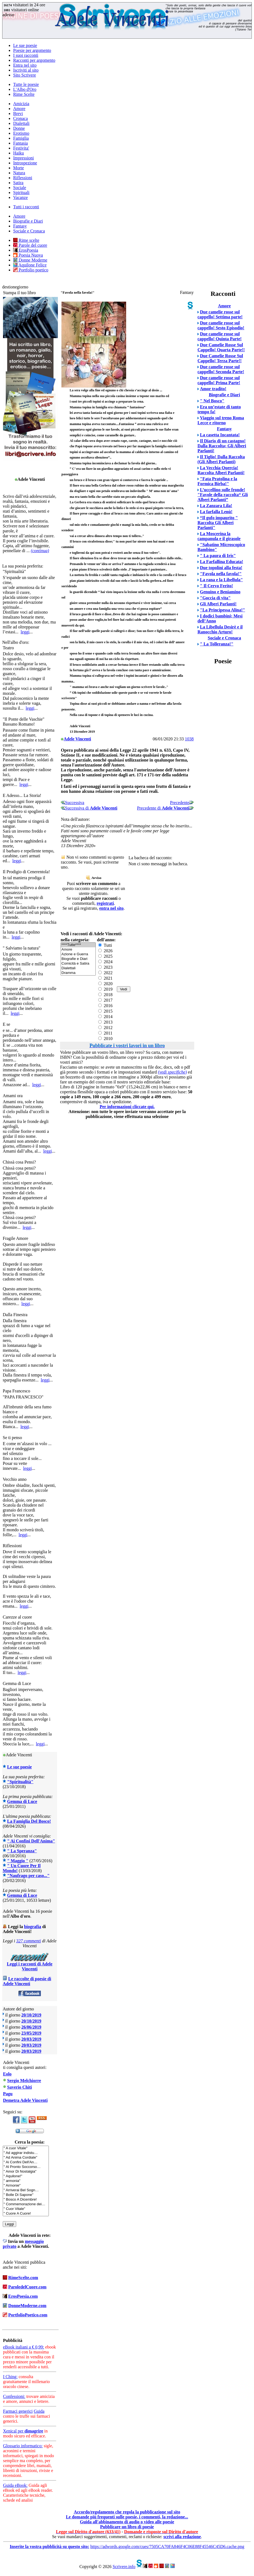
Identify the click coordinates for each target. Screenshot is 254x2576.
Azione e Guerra (78, 954)
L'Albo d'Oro (24, 89)
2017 (105, 1000)
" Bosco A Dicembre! (26, 2199)
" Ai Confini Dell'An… (26, 2162)
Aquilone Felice (30, 265)
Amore (19, 108)
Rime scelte (26, 240)
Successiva (72, 802)
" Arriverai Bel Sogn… (26, 2190)
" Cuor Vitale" (26, 2209)
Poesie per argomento (32, 50)
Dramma (78, 973)
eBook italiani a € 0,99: (23, 2347)
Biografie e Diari (28, 221)
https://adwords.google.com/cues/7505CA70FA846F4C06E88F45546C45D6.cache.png (167, 2546)
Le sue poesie (25, 45)
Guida (39, 2411)
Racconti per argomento (34, 60)
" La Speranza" (22, 1851)
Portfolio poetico (30, 270)
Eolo (7, 2074)
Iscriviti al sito (25, 70)
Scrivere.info (123, 2566)
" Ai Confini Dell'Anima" (31, 1841)
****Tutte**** (78, 945)
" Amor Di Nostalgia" (26, 2171)
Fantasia (20, 143)
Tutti (105, 945)
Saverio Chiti (19, 2087)
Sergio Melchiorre (24, 2080)
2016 (105, 1005)
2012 (105, 1027)
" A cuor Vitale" (26, 2148)
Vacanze (20, 197)
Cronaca (20, 118)
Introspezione (25, 163)
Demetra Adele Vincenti (25, 2100)
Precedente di (165, 808)
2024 (105, 961)
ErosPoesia (25, 250)
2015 (105, 1011)
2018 (105, 994)
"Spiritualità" (20, 1781)
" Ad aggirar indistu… (26, 2153)
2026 (105, 950)
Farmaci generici (18, 2411)
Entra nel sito (24, 65)
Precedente (182, 802)
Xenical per (23, 2431)
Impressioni (23, 158)
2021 (105, 978)
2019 (105, 989)
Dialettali (21, 123)
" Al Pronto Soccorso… (26, 2167)
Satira (18, 182)
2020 (105, 983)
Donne (19, 128)
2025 (105, 956)
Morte (18, 167)
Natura (19, 172)
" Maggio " (17, 1860)
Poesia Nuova (28, 255)
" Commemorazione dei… (26, 2204)
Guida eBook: (15, 2485)
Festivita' (21, 148)
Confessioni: (14, 2396)
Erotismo (21, 133)
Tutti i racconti (26, 206)
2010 (105, 1038)
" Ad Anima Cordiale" (26, 2157)
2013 (105, 1022)
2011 (105, 1033)
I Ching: (10, 2376)
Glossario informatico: (23, 2445)
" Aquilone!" (26, 2176)
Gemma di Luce (22, 1801)
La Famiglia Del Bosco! (29, 1821)
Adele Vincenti (77, 739)
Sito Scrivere (24, 75)
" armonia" (26, 2181)
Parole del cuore (30, 245)
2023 (105, 967)
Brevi (18, 113)
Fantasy (20, 226)
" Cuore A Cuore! (26, 2213)
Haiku (18, 153)
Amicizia (21, 103)
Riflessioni (22, 177)
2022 (105, 972)
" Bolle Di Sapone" (26, 2195)
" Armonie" (26, 2185)
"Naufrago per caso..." (28, 1875)
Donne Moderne (30, 260)
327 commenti (28, 1941)
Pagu (8, 2093)
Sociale (19, 187)
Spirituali (21, 192)
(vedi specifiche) (172, 1072)
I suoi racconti (25, 55)
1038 (189, 739)
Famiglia (21, 138)
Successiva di (89, 808)
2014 (105, 1016)
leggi (25, 632)
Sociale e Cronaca (29, 231)
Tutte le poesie (26, 84)
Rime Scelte (24, 94)
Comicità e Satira (78, 963)
